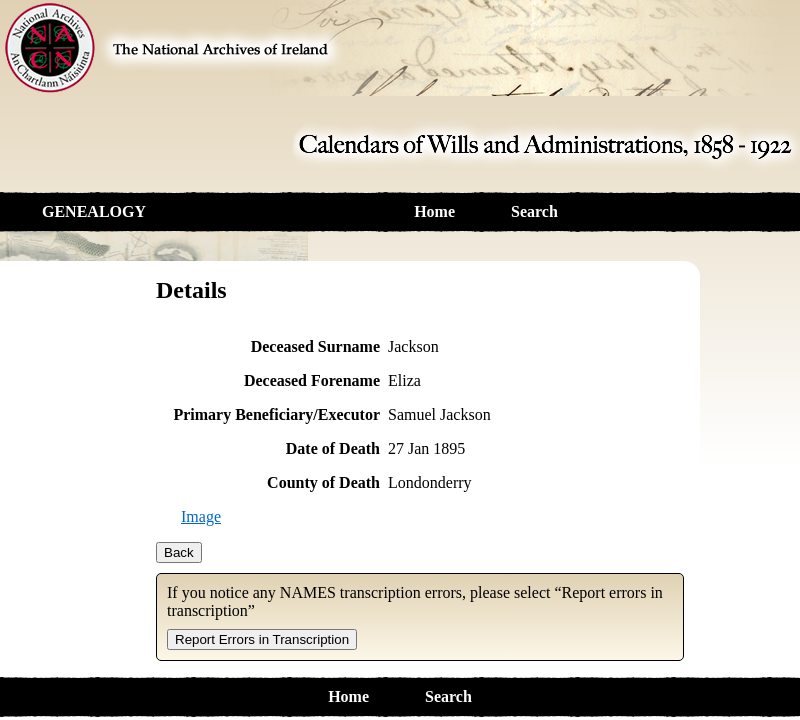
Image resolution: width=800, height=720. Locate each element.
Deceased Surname (315, 346)
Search (534, 211)
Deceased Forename (312, 380)
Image (201, 516)
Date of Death (333, 448)
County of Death (323, 482)
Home (434, 211)
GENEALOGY (94, 211)
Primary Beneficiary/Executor (276, 414)
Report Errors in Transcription (262, 639)
